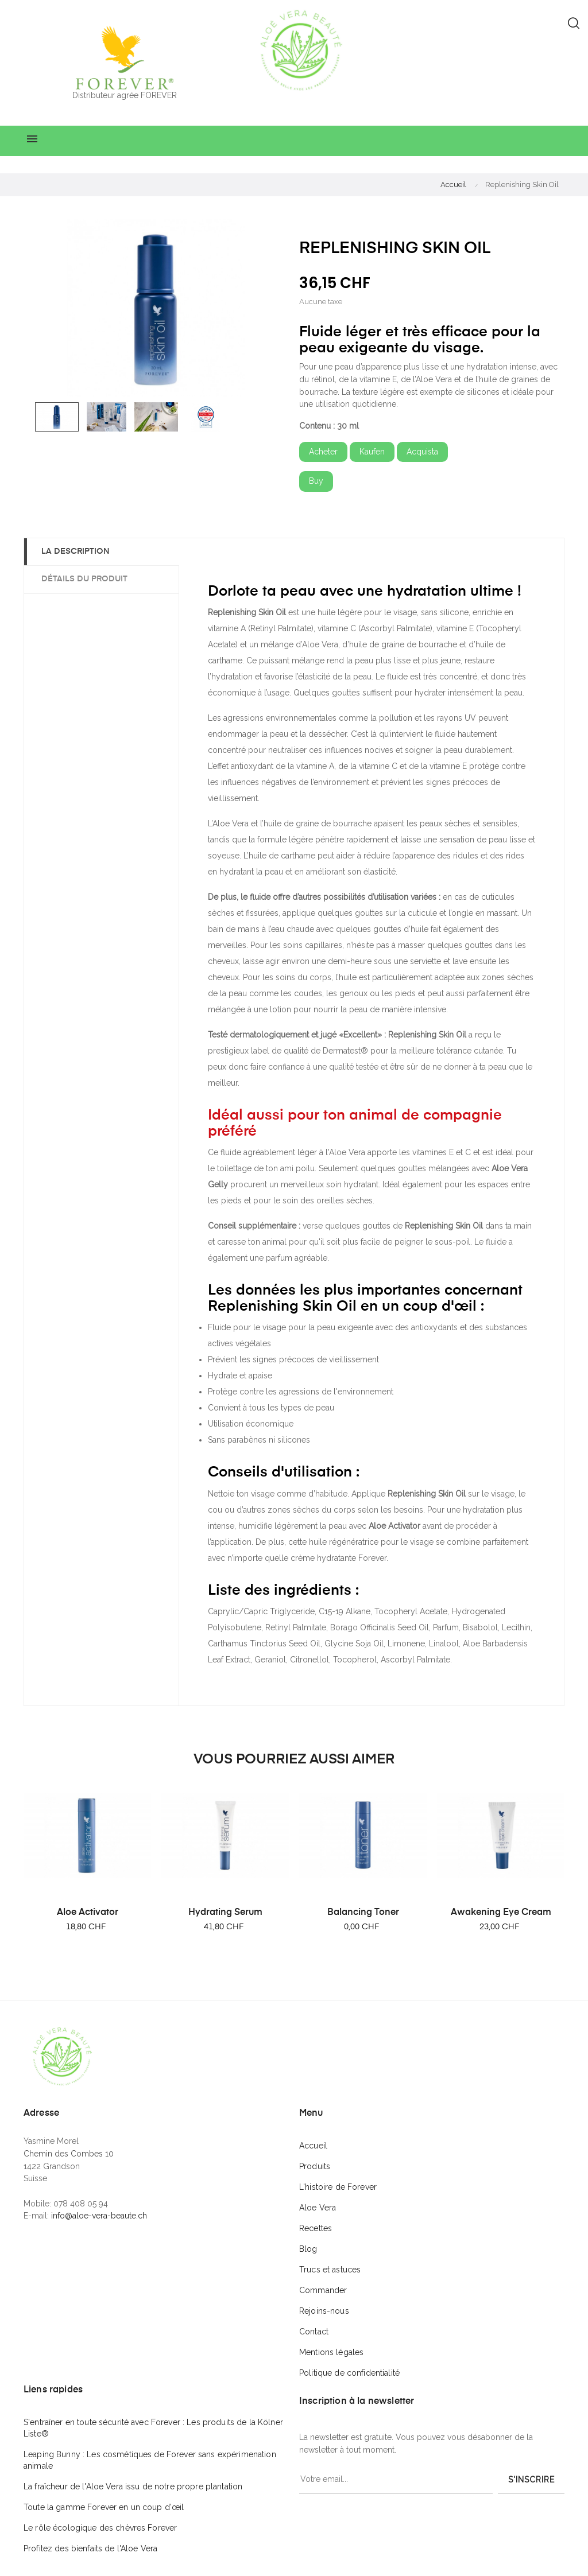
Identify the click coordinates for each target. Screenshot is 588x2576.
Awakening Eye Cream (501, 1912)
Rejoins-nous (324, 2310)
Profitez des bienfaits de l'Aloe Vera (90, 2548)
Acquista (422, 451)
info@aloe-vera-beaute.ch (99, 2215)
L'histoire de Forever (338, 2187)
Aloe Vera (317, 2207)
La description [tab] (75, 551)
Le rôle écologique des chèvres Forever (100, 2527)
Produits (314, 2166)
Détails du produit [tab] (84, 579)
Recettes (315, 2228)
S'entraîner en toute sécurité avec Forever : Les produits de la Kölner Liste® (153, 2428)
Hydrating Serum (225, 1912)
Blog (308, 2248)
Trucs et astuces (330, 2269)
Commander (323, 2290)
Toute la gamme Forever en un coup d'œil (104, 2507)
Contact (313, 2331)
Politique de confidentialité (349, 2372)
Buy (316, 480)
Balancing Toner (363, 1912)
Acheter (323, 451)
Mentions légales (331, 2352)
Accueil (313, 2145)
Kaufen (372, 451)
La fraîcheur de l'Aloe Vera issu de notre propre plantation (133, 2486)
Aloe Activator (87, 1912)
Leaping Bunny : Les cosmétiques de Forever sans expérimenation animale (150, 2460)
